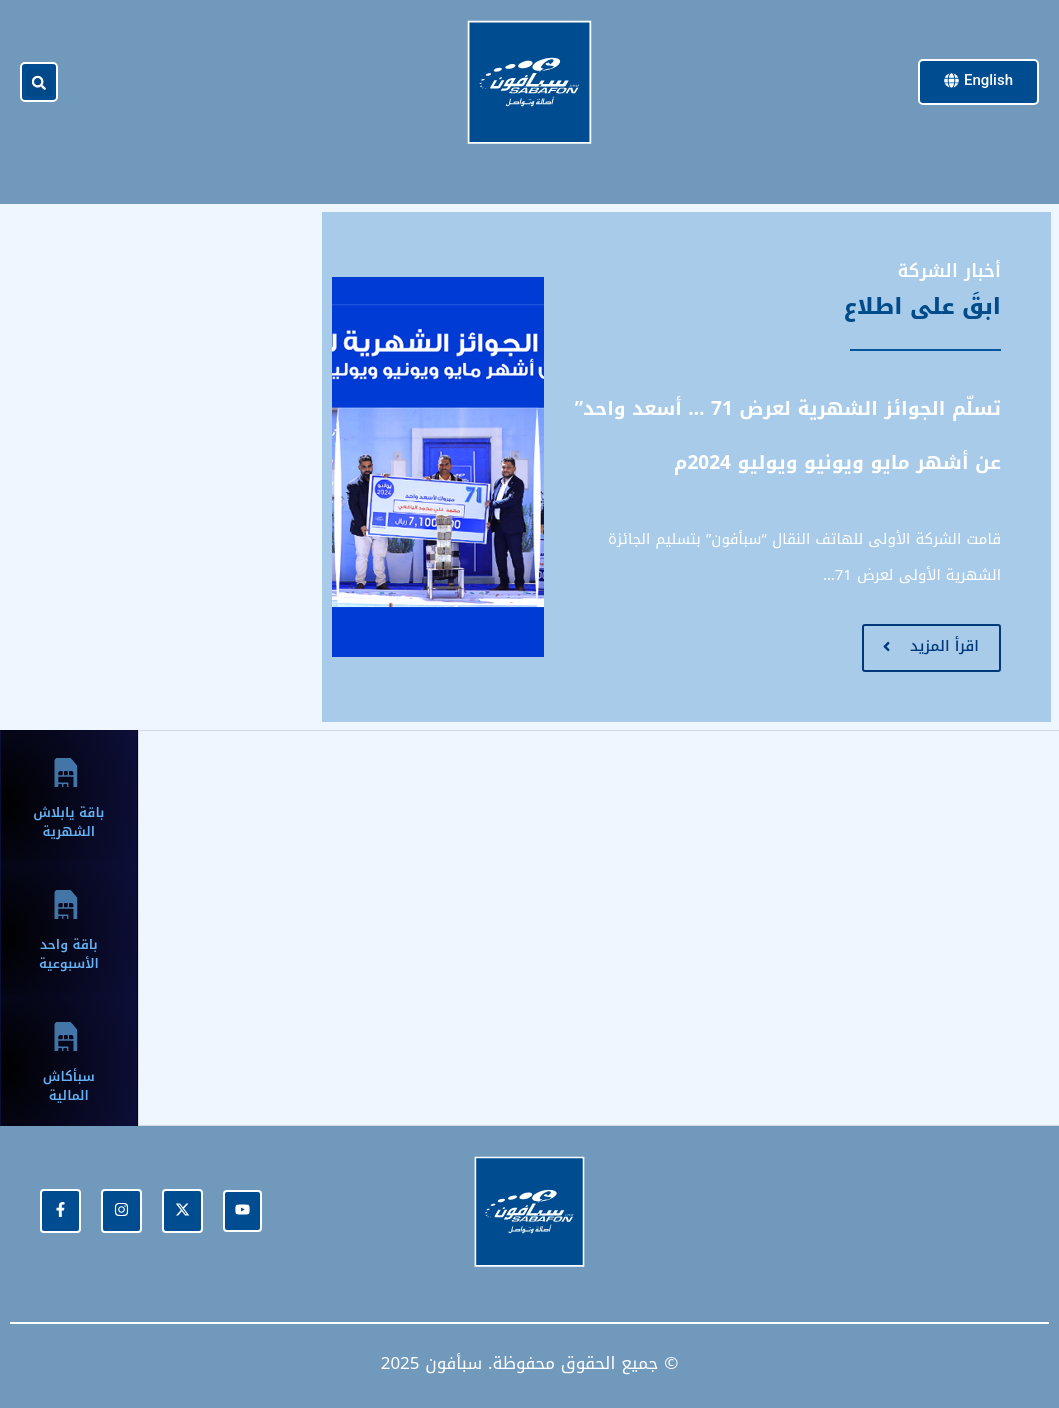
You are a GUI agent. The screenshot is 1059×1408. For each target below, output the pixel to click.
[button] (39, 83)
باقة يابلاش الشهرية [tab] (68, 822)
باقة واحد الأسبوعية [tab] (69, 954)
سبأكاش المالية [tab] (69, 1086)
